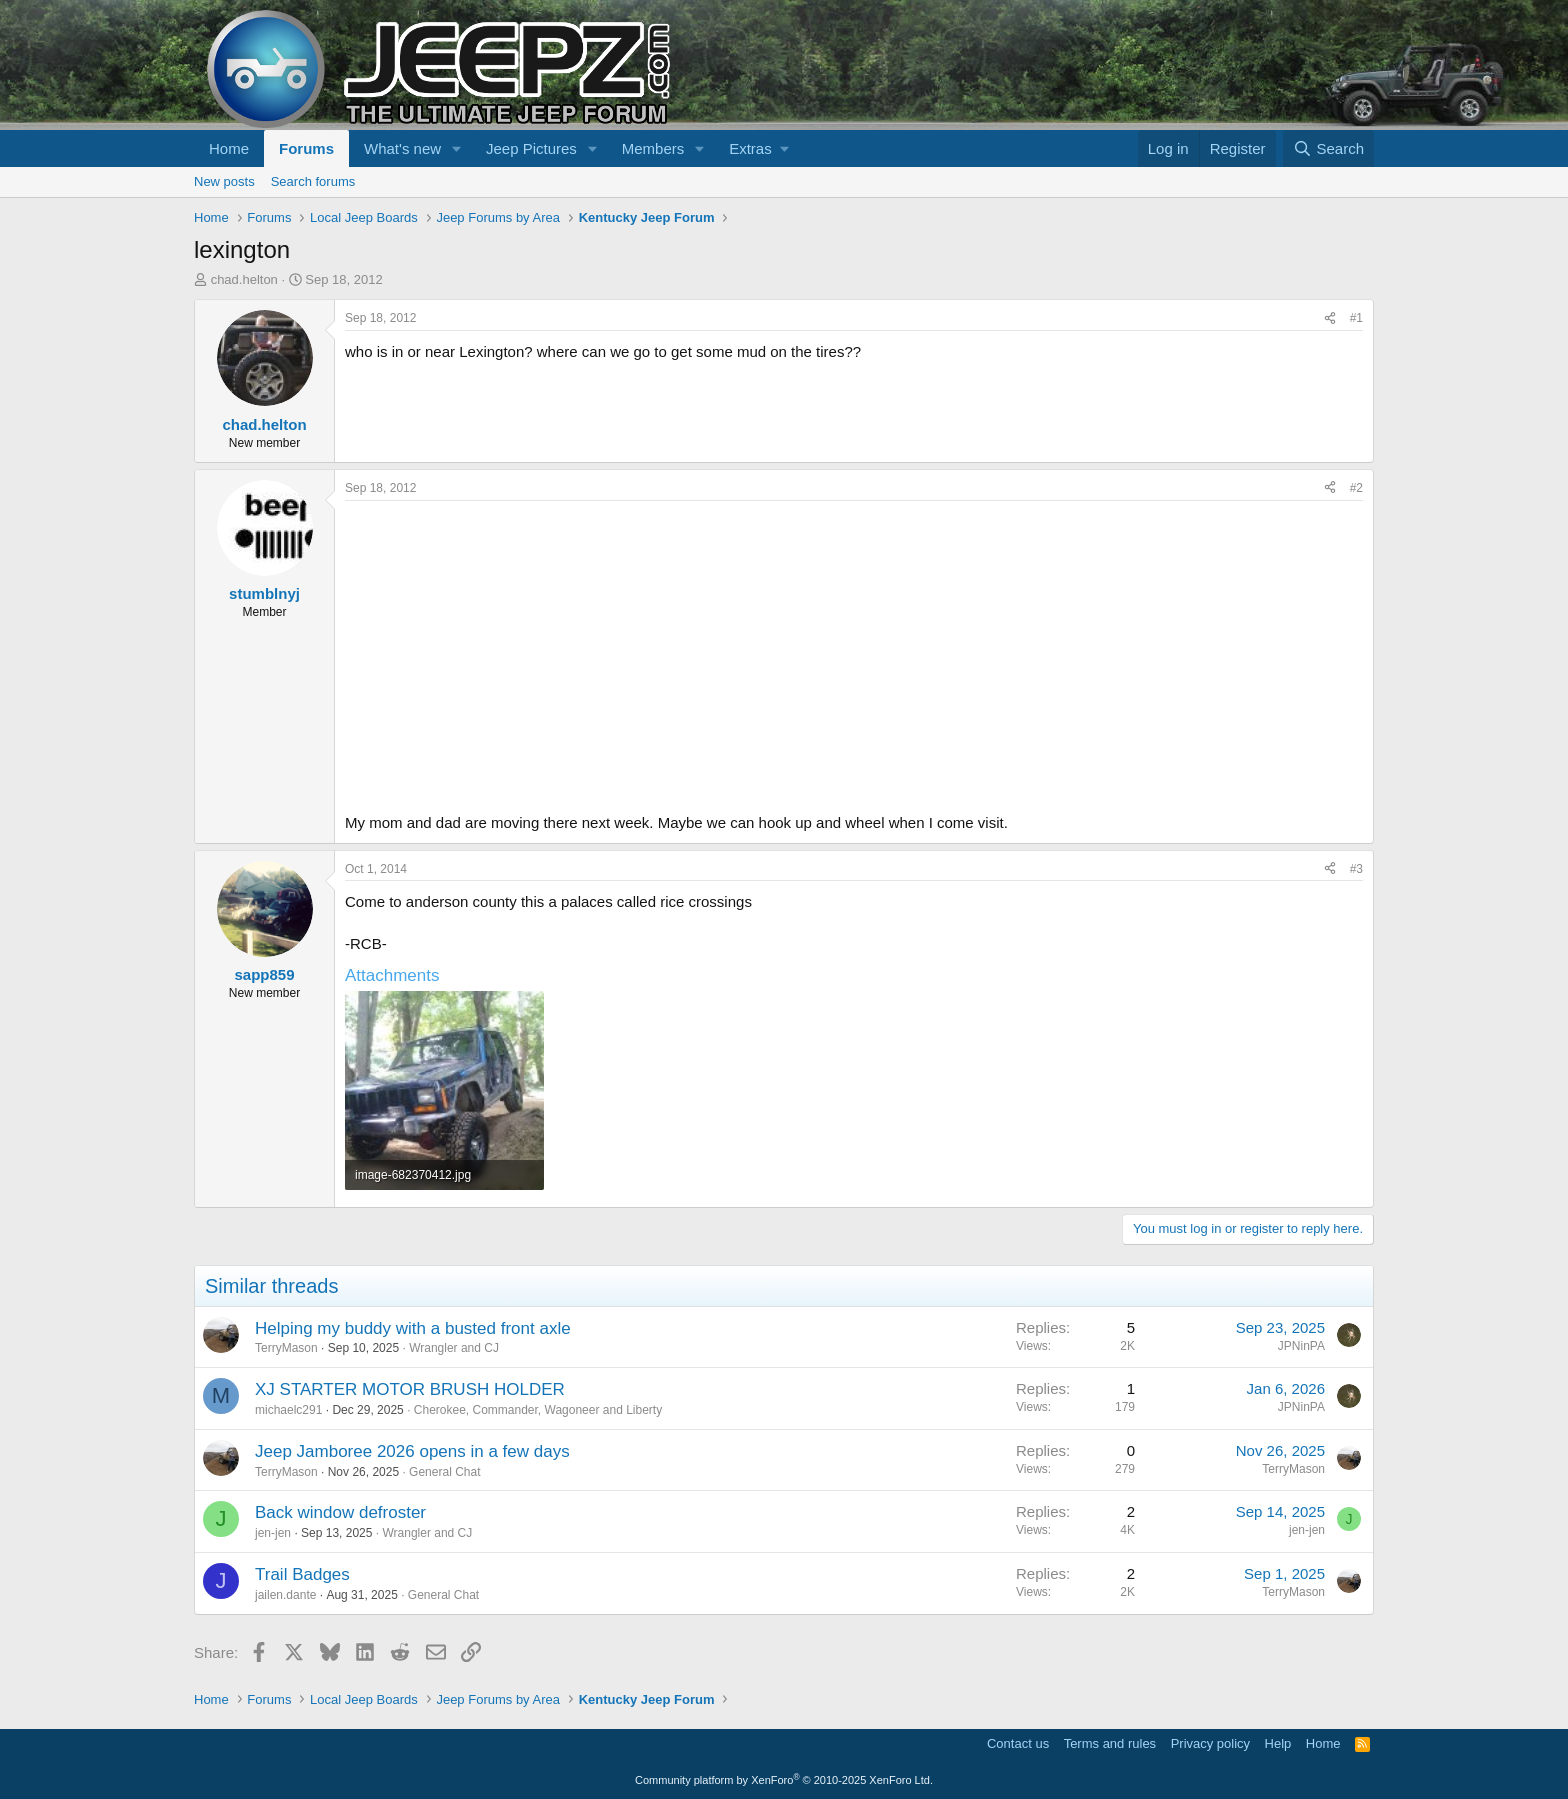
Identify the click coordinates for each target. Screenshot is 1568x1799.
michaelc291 (288, 1410)
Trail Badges (302, 1574)
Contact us (1018, 1743)
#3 (1356, 869)
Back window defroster (340, 1512)
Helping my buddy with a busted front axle (413, 1328)
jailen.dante (285, 1595)
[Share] (1330, 318)
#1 (1356, 318)
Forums (306, 148)
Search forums (313, 181)
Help (1278, 1743)
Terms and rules (1110, 1743)
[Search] (1328, 148)
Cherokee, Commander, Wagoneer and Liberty (538, 1410)
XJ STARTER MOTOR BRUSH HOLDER (410, 1389)
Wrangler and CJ (454, 1348)
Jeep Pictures (531, 148)
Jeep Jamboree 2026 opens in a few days (412, 1451)
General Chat (444, 1472)
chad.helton (244, 279)
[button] (457, 148)
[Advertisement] (854, 651)
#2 (1356, 488)
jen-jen (273, 1533)
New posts (224, 181)
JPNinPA (1301, 1346)
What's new (402, 148)
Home (229, 148)
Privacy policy (1210, 1743)
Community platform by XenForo (784, 1780)
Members (653, 148)
